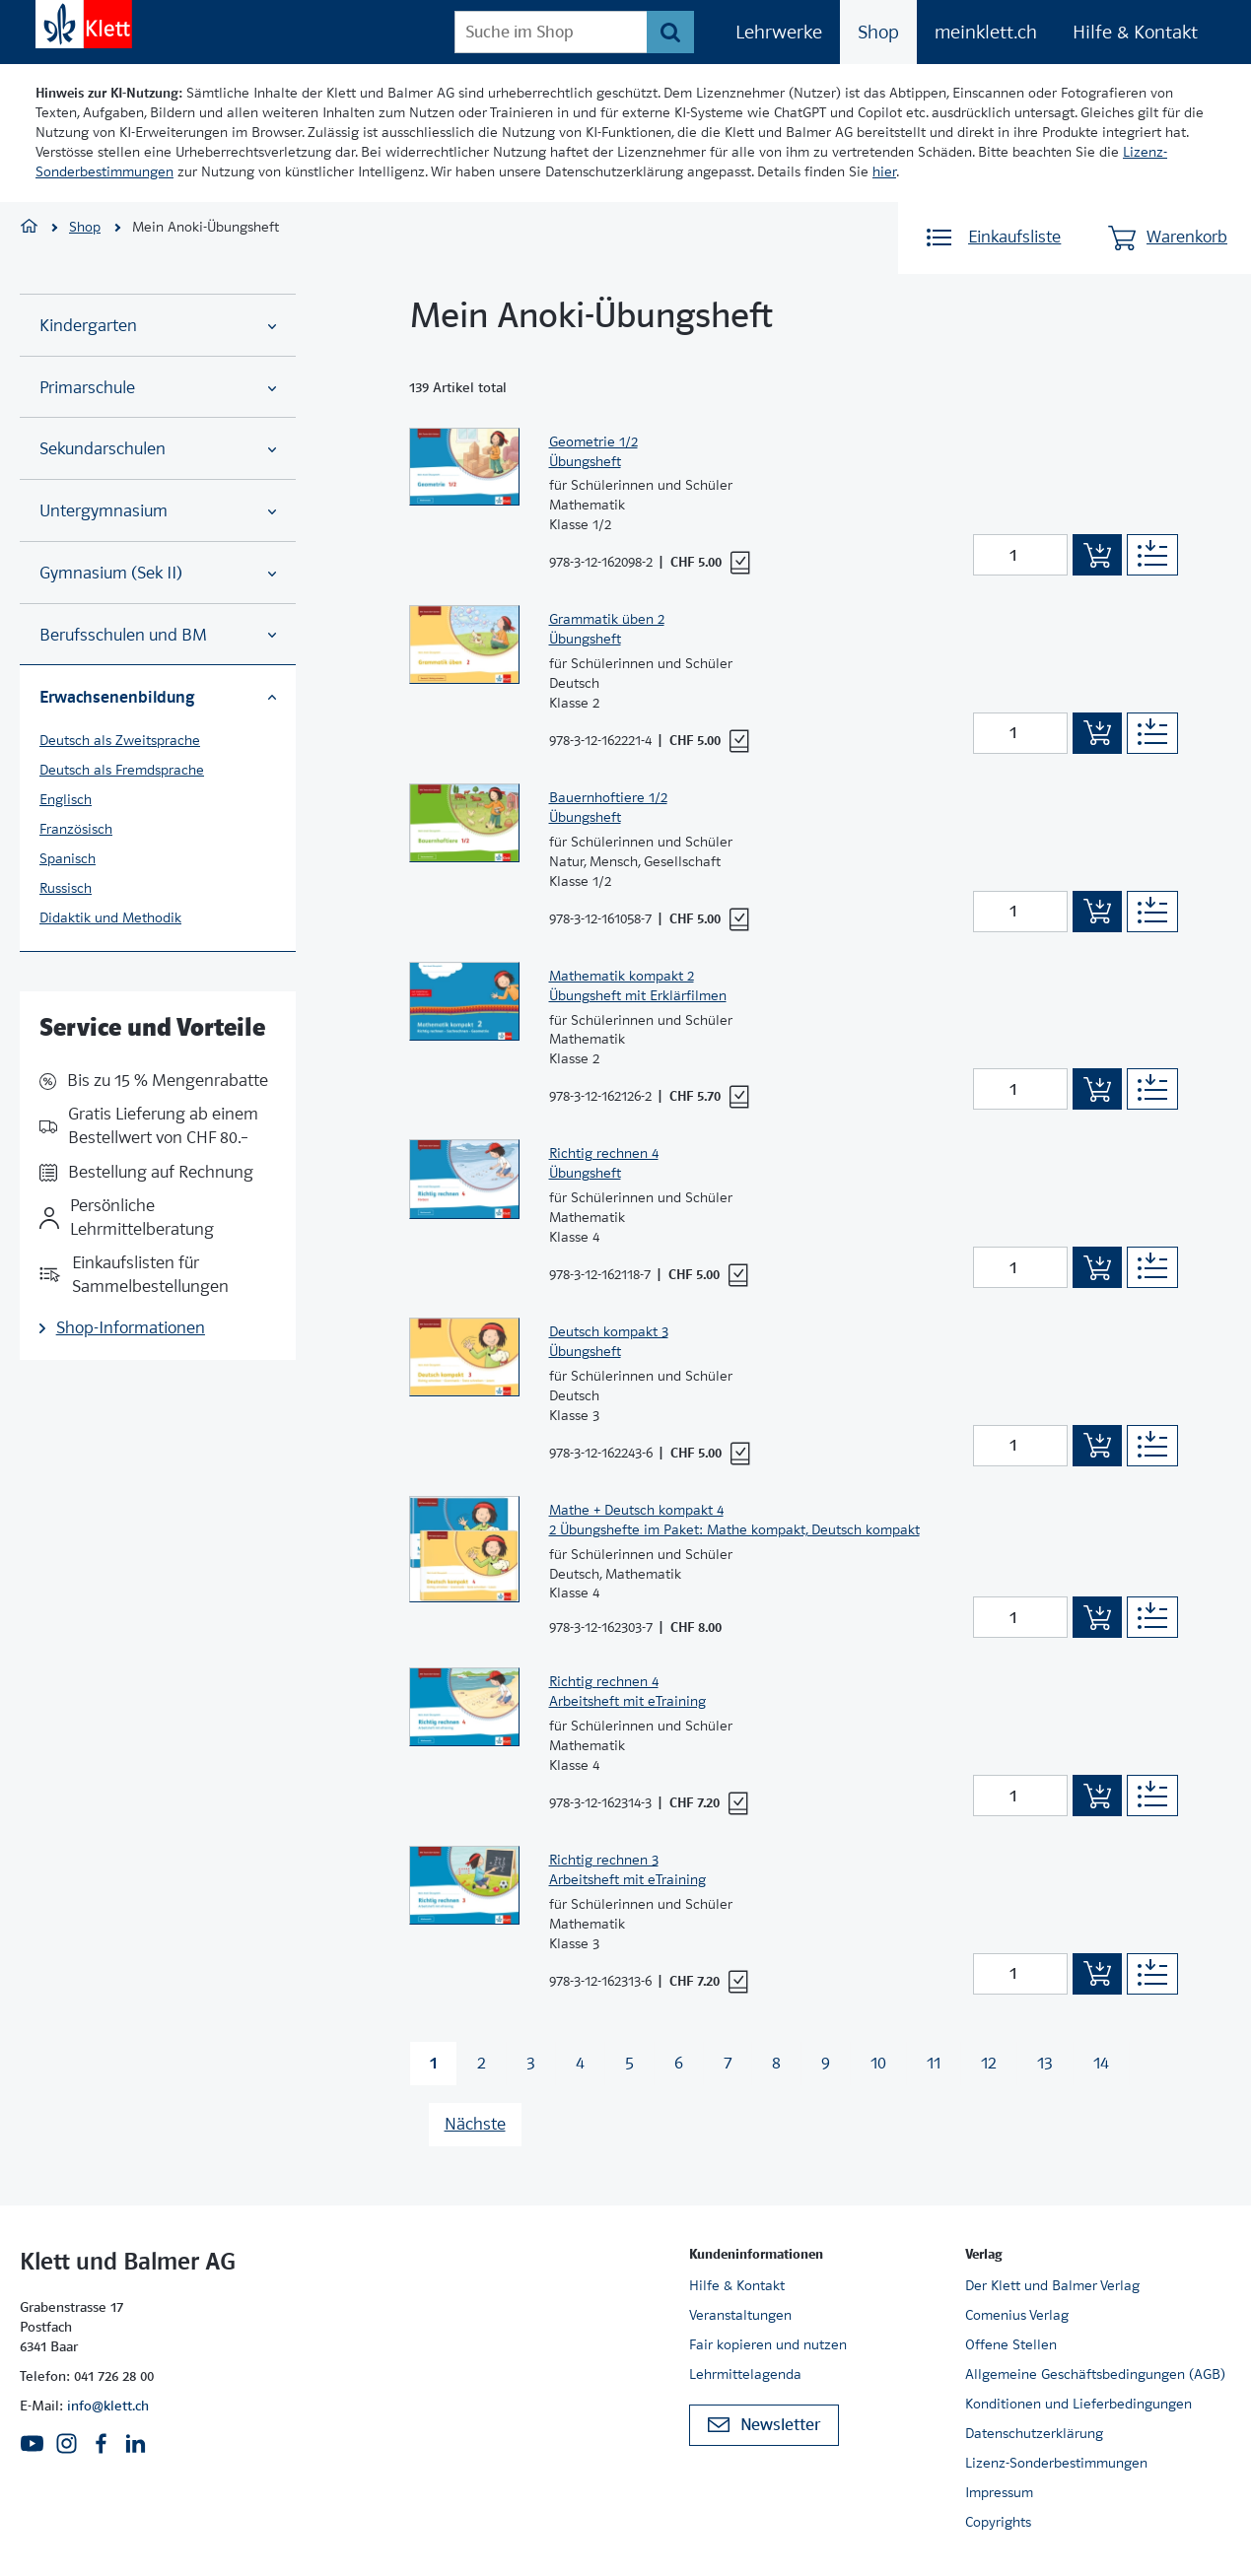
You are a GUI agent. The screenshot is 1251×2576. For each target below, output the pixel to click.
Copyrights (998, 2522)
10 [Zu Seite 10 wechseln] (878, 2063)
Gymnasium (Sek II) (157, 573)
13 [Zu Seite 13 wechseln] (1045, 2063)
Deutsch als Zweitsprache (119, 740)
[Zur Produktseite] (464, 497)
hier (884, 171)
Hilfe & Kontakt (1135, 32)
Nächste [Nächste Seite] (475, 2124)
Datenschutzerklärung (1034, 2433)
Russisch (65, 888)
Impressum (999, 2492)
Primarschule (157, 387)
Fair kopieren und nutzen (768, 2344)
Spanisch (67, 858)
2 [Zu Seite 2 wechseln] (481, 2063)
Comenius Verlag (1017, 2315)
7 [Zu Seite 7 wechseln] (727, 2063)
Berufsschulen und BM (157, 635)
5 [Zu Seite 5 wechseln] (629, 2063)
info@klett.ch (108, 2405)
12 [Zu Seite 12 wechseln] (989, 2063)
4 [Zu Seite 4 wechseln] (580, 2063)
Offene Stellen (1011, 2344)
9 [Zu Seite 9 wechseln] (825, 2063)
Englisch (65, 799)
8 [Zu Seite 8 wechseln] (776, 2063)
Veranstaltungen (740, 2315)
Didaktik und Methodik (110, 917)
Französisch (75, 829)
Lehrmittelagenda (745, 2374)
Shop (878, 32)
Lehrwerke (778, 32)
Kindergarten (157, 325)
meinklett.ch (986, 32)
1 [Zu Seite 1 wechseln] (433, 2062)
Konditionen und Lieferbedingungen (1078, 2403)
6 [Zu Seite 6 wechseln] (678, 2063)
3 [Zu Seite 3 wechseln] (530, 2063)
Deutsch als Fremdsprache (121, 770)
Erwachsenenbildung (157, 697)
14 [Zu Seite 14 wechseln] (1101, 2063)
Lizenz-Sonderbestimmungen (1056, 2463)
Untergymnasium (157, 511)
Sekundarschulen (157, 449)
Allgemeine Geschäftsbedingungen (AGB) (1095, 2374)
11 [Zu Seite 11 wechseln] (933, 2063)
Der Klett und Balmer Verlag (1052, 2285)
